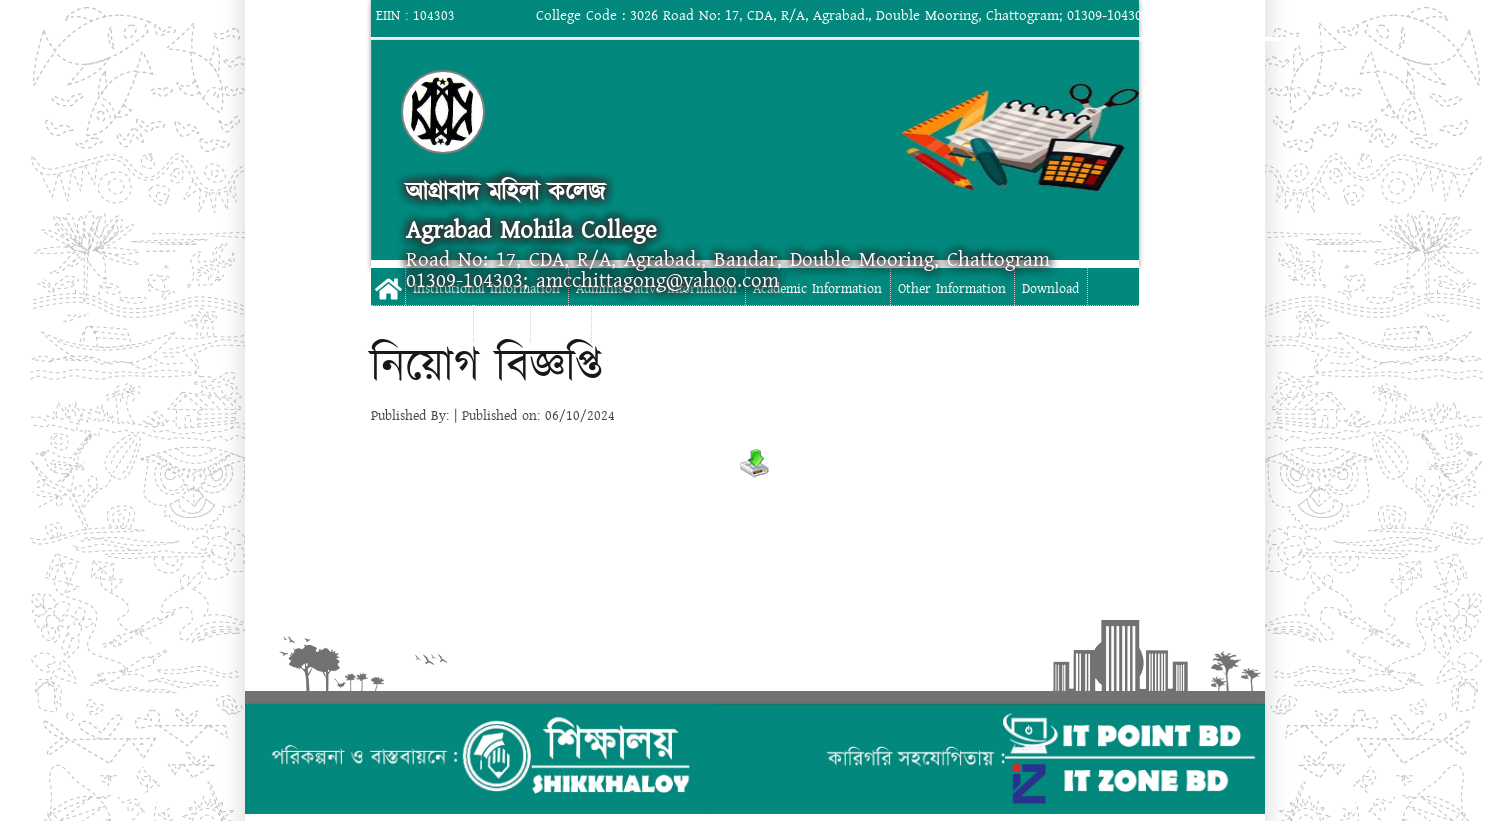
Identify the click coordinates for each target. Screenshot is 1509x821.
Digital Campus (421, 326)
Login (1305, 15)
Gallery (501, 326)
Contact (560, 326)
